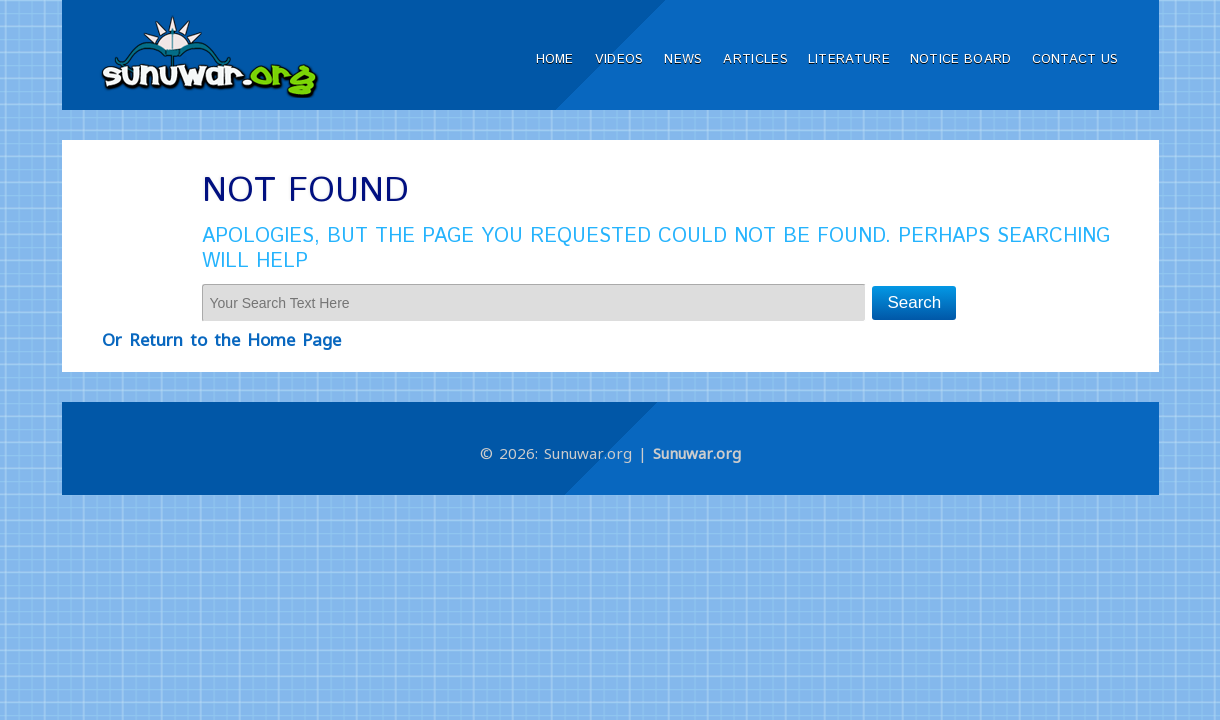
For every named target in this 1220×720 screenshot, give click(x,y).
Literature (849, 59)
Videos (619, 59)
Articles (755, 59)
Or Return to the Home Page (221, 339)
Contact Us (1075, 59)
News (683, 59)
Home (555, 59)
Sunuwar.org (697, 453)
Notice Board (961, 59)
